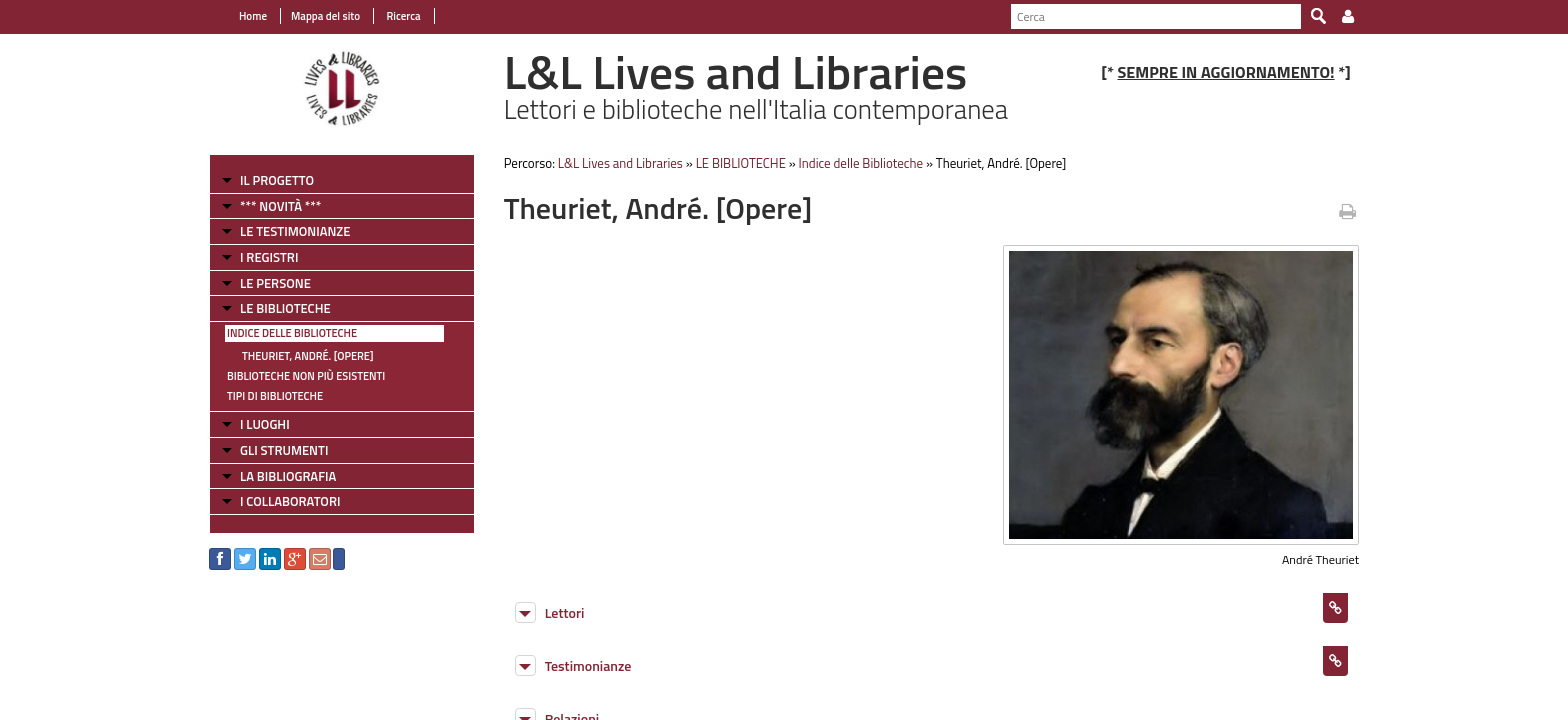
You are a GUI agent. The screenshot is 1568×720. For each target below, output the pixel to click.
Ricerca (402, 16)
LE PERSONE (275, 283)
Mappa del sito (325, 16)
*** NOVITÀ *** (280, 206)
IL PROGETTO (277, 180)
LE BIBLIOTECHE (285, 308)
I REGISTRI (269, 257)
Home (253, 16)
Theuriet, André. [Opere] (308, 356)
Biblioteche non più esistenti (306, 376)
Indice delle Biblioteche (292, 333)
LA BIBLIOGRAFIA (288, 476)
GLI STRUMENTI (284, 450)
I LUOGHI (265, 424)
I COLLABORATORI (290, 501)
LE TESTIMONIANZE (295, 231)
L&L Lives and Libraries (620, 163)
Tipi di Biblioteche (275, 396)
